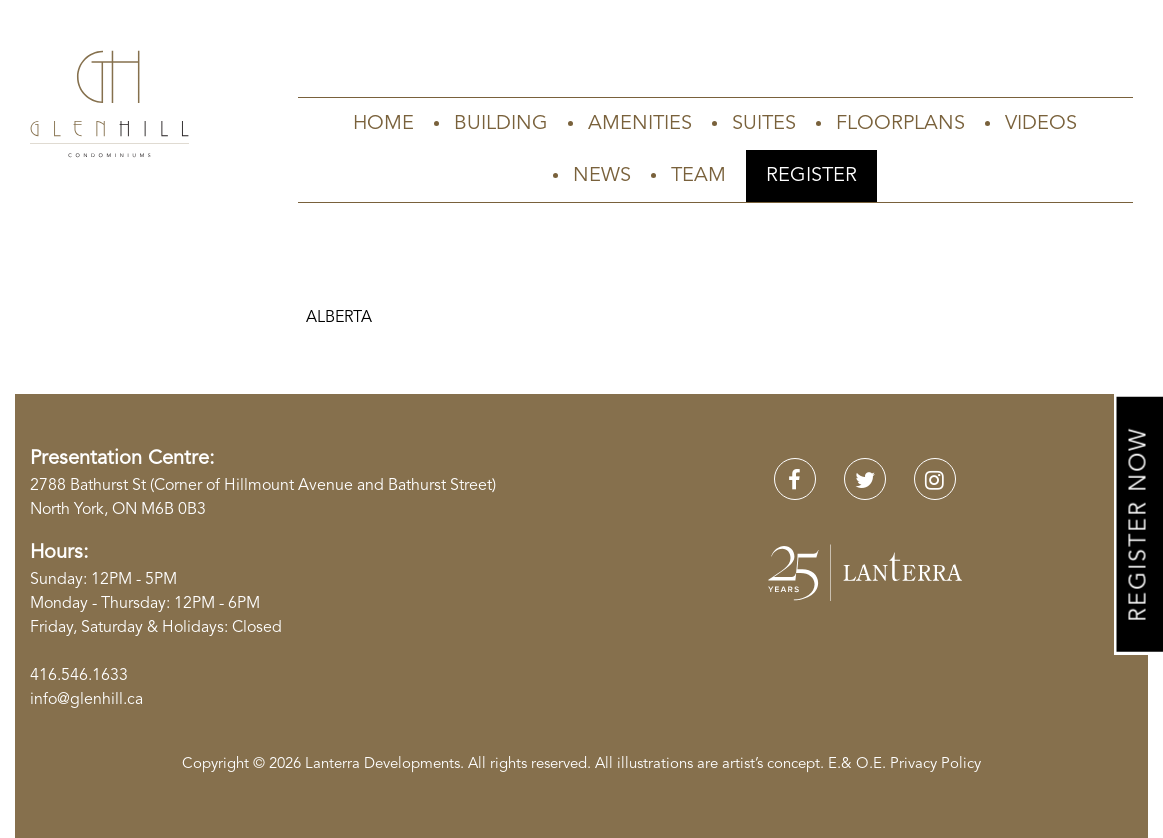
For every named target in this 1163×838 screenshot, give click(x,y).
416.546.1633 (79, 676)
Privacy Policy (935, 764)
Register (811, 176)
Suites (764, 124)
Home (383, 124)
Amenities (640, 124)
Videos (1041, 124)
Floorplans (900, 124)
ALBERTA (339, 318)
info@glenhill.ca (86, 700)
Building (501, 124)
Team (698, 176)
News (602, 176)
